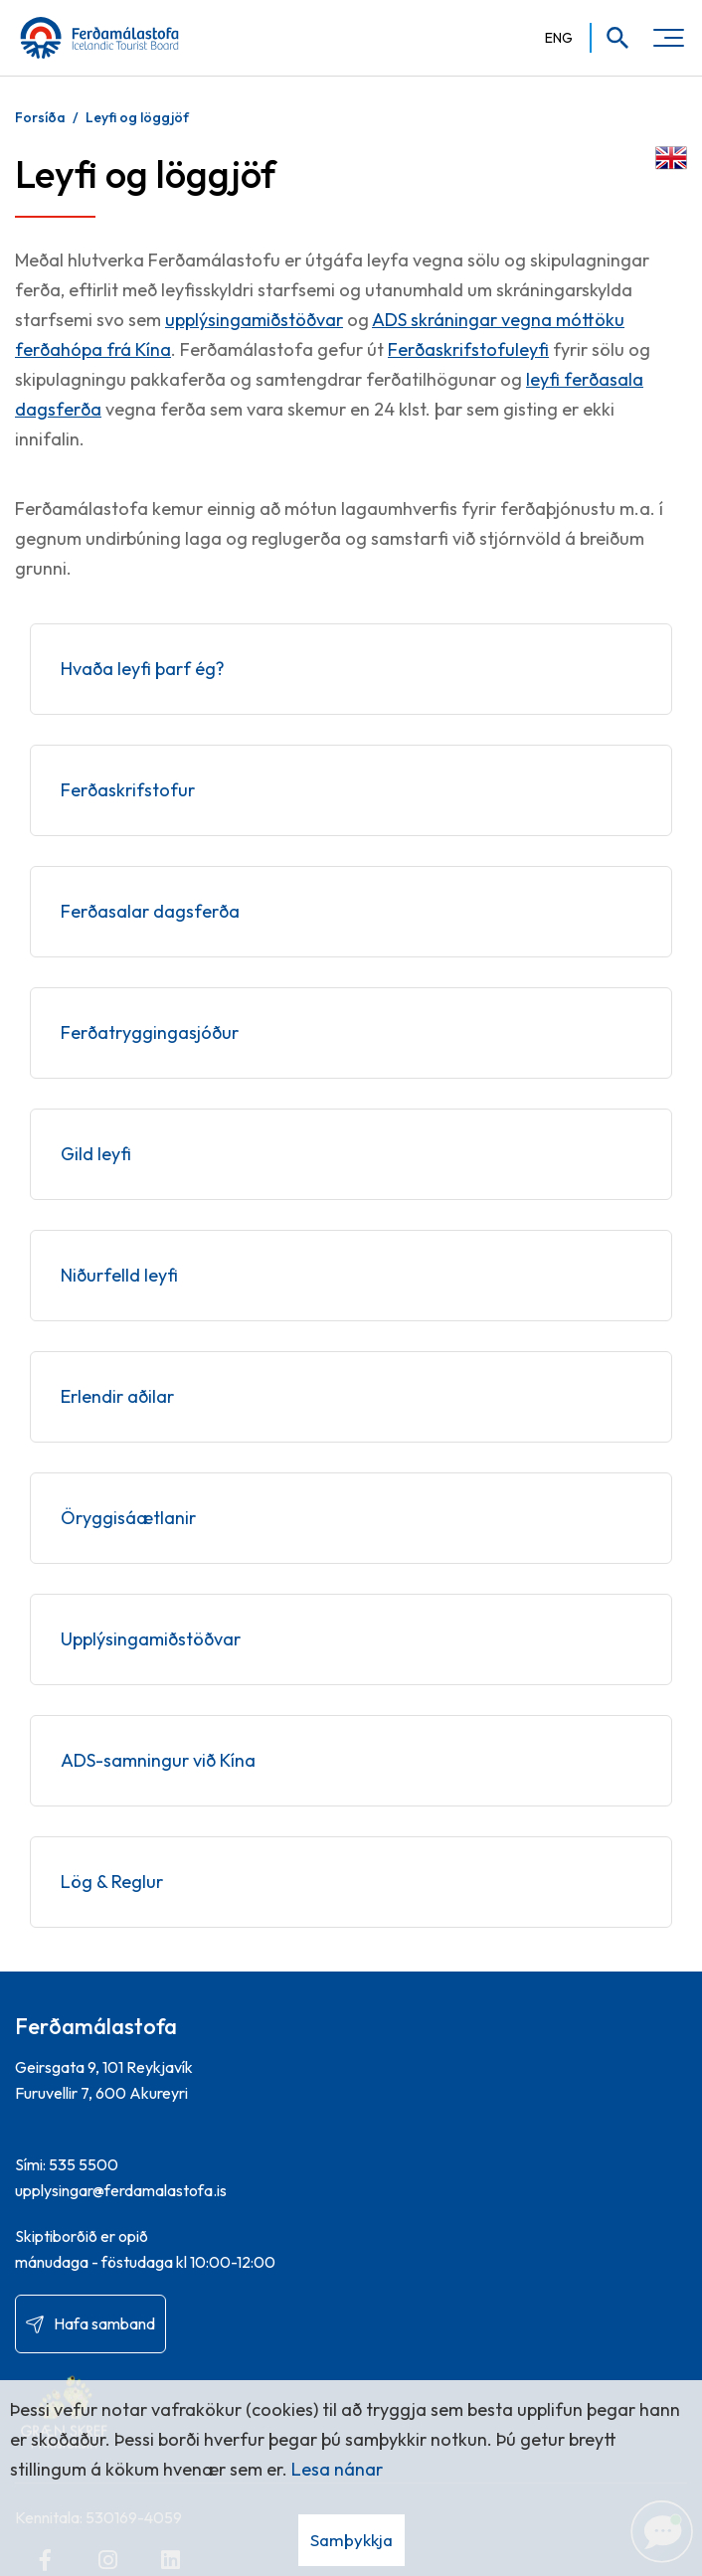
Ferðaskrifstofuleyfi (468, 349)
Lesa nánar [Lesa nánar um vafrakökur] (337, 2469)
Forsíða (40, 117)
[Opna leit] (611, 38)
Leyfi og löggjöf (137, 117)
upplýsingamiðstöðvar (254, 319)
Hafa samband (104, 2323)
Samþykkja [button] (351, 2539)
